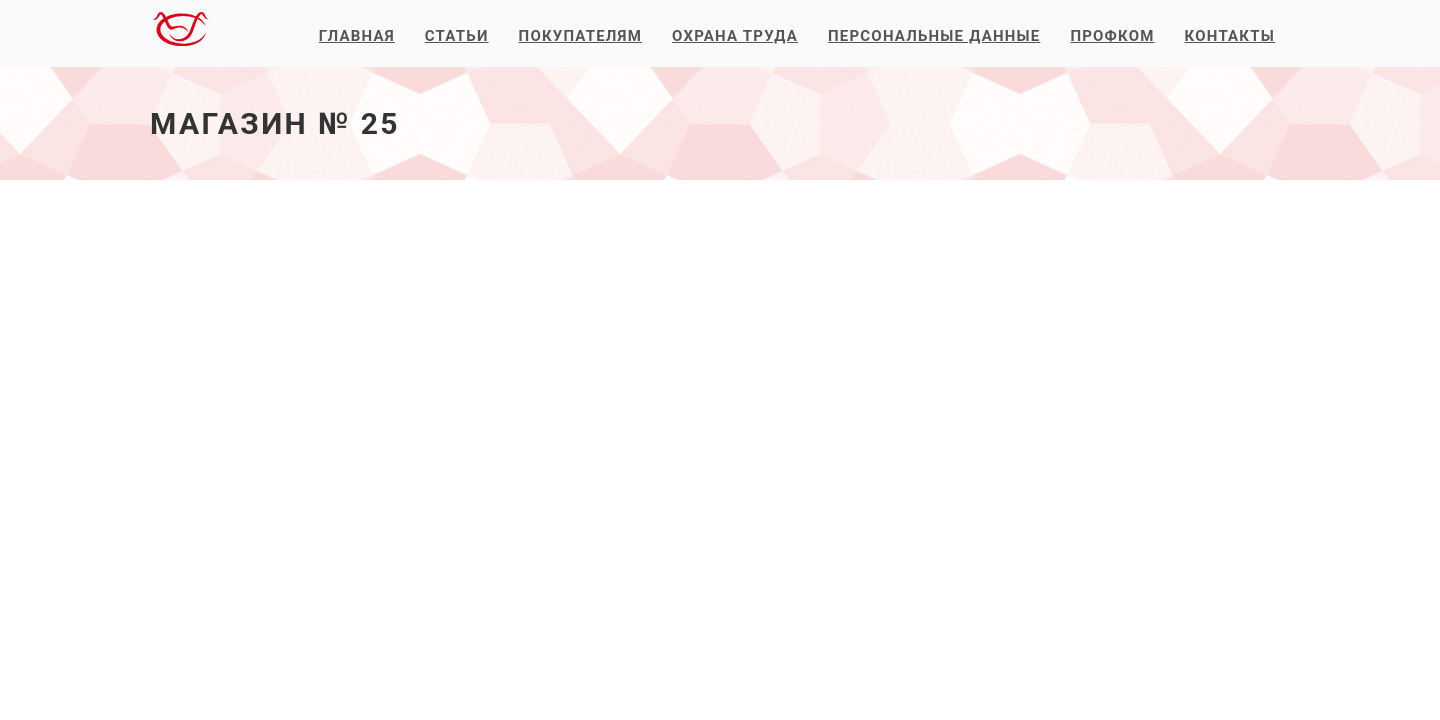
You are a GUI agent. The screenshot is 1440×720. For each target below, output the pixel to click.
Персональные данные (934, 36)
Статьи (457, 36)
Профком (1112, 36)
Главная (357, 36)
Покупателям (580, 36)
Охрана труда (735, 36)
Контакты (1230, 36)
